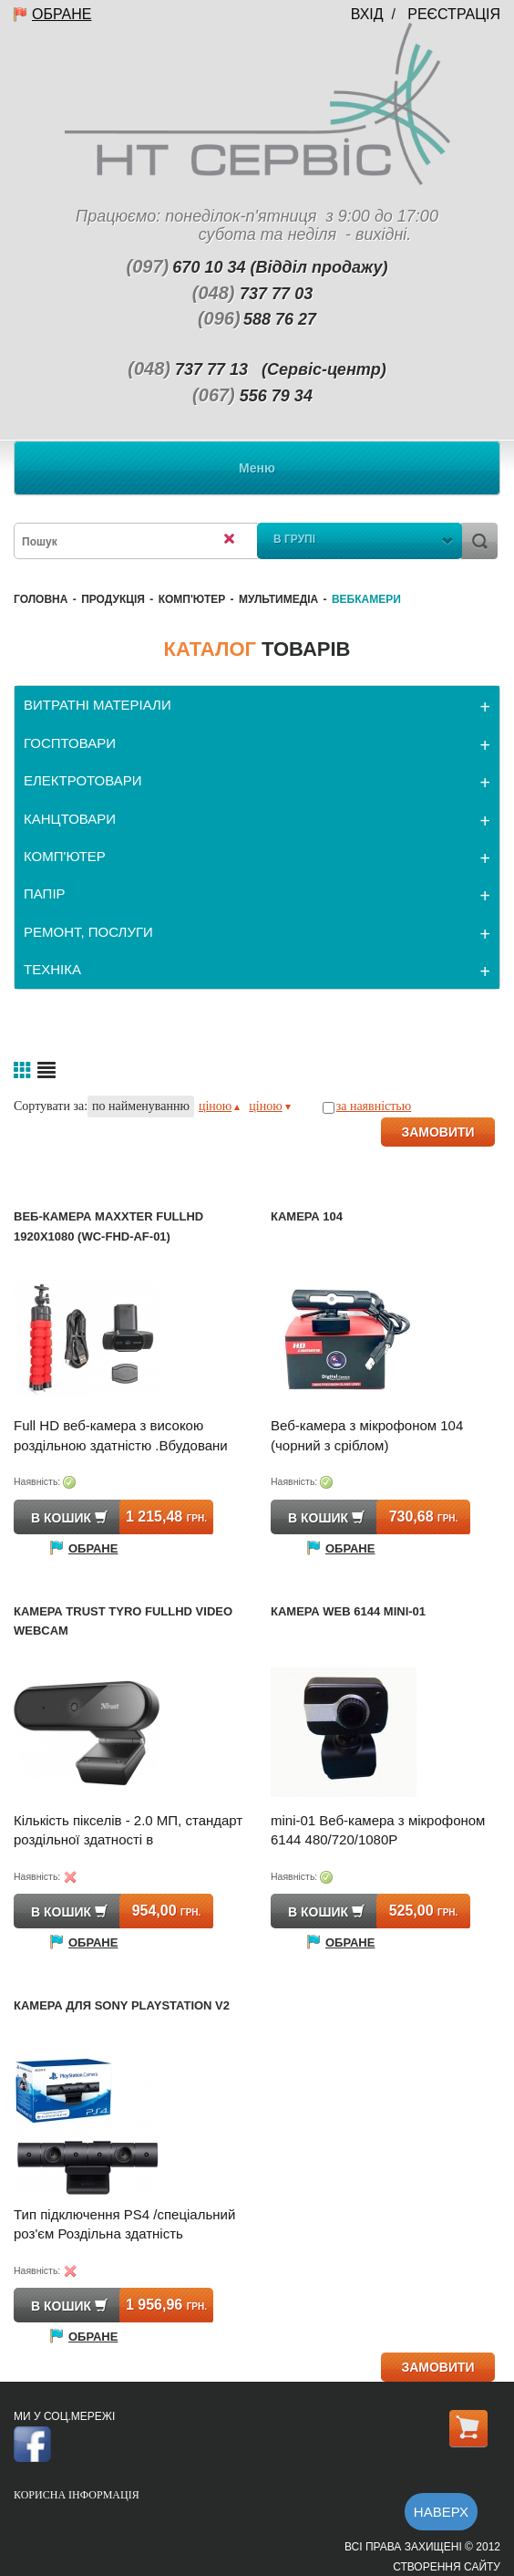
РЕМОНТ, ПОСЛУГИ (88, 932)
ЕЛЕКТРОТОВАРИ (83, 780)
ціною (219, 1106)
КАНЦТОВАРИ (70, 818)
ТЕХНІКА (52, 969)
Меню (257, 468)
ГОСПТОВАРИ (70, 743)
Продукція (113, 599)
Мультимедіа (278, 599)
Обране (61, 14)
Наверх (441, 2511)
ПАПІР (45, 893)
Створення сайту (446, 2566)
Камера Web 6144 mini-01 (348, 1611)
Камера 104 (307, 1216)
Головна (40, 599)
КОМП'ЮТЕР (192, 599)
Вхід (367, 14)
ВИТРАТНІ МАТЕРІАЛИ (97, 704)
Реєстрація (453, 14)
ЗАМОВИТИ (437, 1132)
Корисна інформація (76, 2494)
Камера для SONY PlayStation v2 (122, 2005)
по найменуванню (141, 1106)
